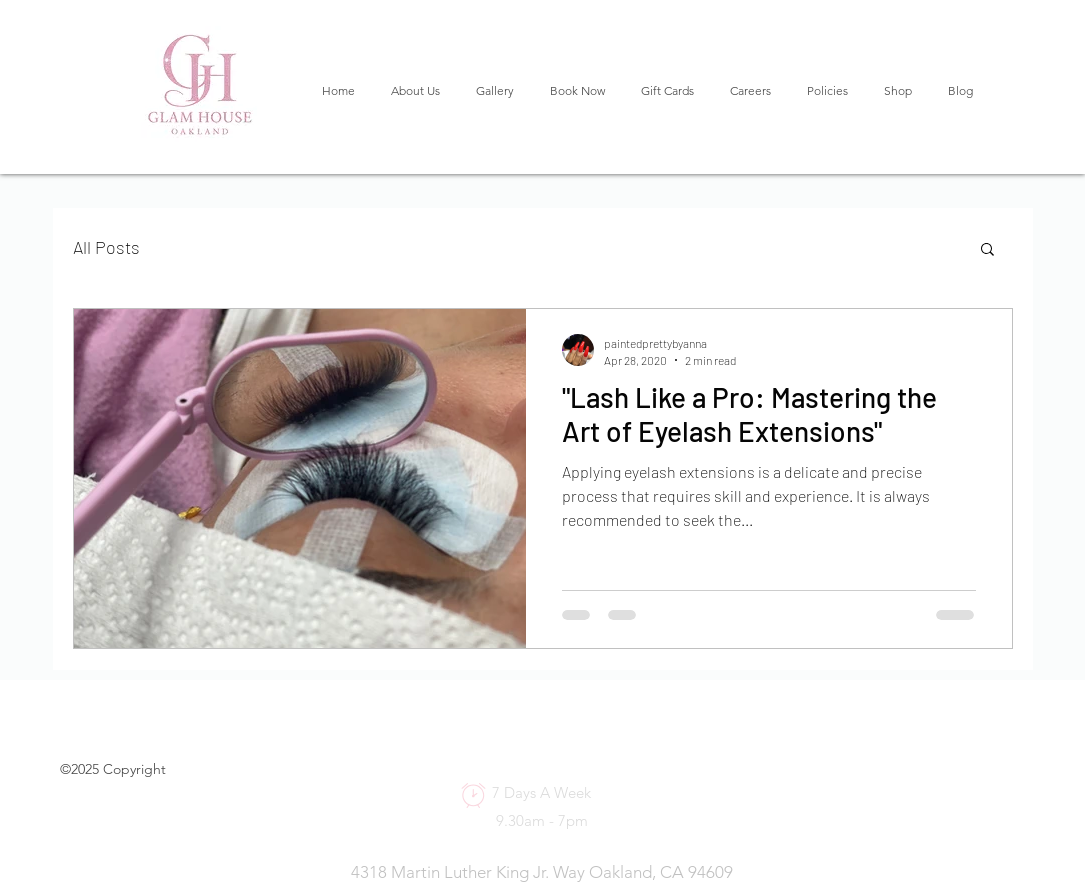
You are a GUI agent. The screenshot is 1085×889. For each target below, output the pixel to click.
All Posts (106, 247)
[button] (987, 250)
